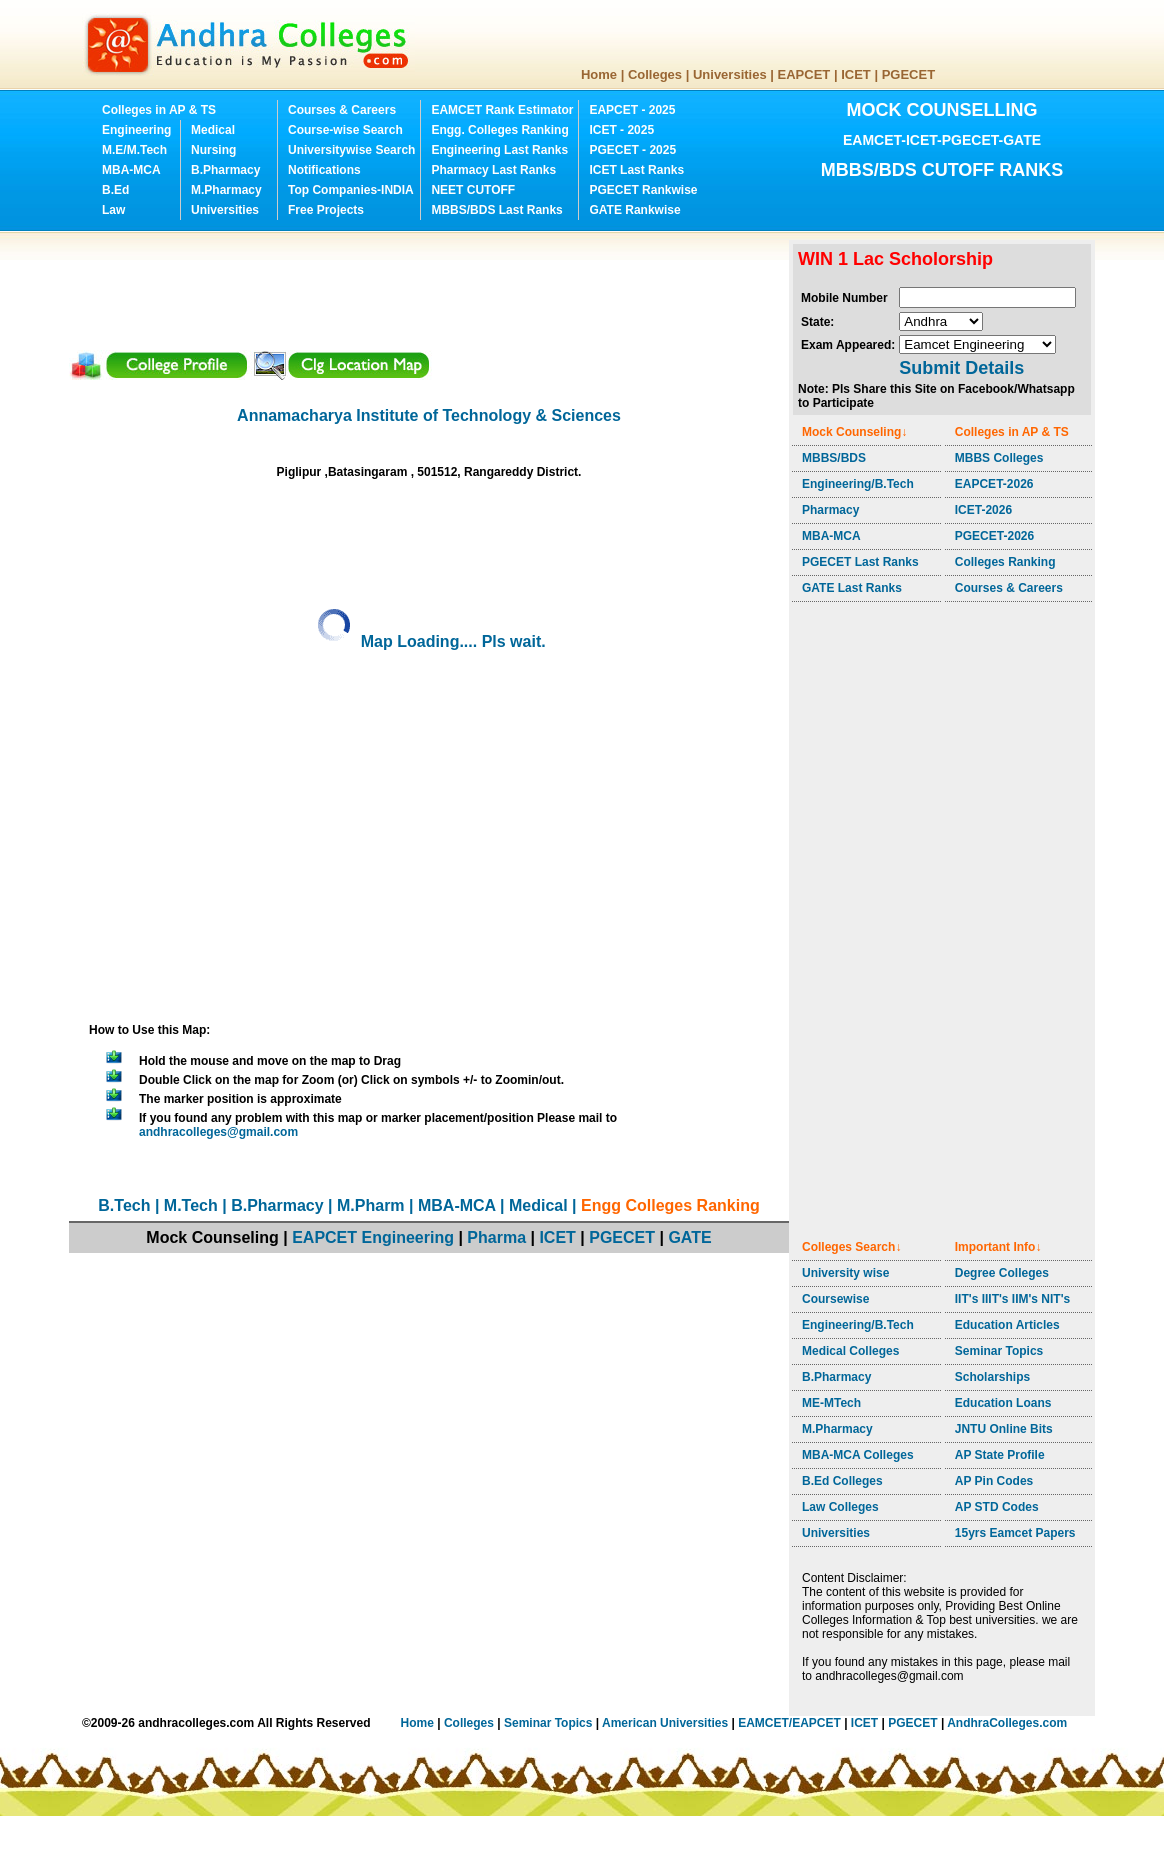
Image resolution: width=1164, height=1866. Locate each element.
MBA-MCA (131, 170)
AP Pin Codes (994, 1481)
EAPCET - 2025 (632, 110)
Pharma (496, 1237)
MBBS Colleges (999, 458)
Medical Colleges (850, 1351)
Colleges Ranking (1005, 562)
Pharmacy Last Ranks (493, 170)
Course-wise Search (345, 130)
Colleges (655, 74)
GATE (689, 1237)
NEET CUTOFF (473, 190)
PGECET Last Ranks (860, 562)
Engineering (136, 130)
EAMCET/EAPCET (789, 1723)
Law (113, 210)
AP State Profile (1000, 1455)
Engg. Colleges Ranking (499, 130)
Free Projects (326, 210)
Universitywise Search (351, 150)
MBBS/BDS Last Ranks (496, 210)
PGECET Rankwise (643, 190)
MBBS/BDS (834, 458)
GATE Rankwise (634, 210)
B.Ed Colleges (842, 1481)
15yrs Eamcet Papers (1015, 1533)
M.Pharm (371, 1205)
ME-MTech (831, 1403)
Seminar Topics (999, 1351)
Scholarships (992, 1377)
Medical (213, 130)
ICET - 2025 (621, 130)
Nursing (213, 150)
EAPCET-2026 (994, 484)
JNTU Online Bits (1004, 1429)
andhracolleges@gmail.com (218, 1132)
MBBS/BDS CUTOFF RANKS (942, 170)
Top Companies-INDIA (351, 190)
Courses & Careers (342, 110)
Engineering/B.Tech (858, 484)
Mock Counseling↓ (854, 432)
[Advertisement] (433, 285)
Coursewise (835, 1299)
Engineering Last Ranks (499, 150)
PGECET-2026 (994, 536)
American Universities (665, 1723)
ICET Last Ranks (636, 170)
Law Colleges (840, 1507)
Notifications (324, 170)
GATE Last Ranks (852, 588)
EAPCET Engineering (373, 1237)
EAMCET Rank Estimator (502, 110)
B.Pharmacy (225, 170)
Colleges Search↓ (851, 1247)
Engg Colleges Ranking (670, 1205)
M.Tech (191, 1205)
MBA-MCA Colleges (858, 1455)
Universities (730, 74)
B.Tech (124, 1205)
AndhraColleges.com (1007, 1723)
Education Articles (1007, 1325)
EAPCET (804, 74)
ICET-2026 (983, 510)
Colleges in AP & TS (159, 110)
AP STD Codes (997, 1507)
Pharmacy (830, 510)
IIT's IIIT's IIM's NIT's (1012, 1299)
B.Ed (115, 190)
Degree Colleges (1002, 1273)
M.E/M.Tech (134, 150)
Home (599, 74)
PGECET (908, 74)
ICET (856, 74)
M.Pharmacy (226, 190)
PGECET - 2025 (632, 150)
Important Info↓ (998, 1247)
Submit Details (961, 368)
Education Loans (1003, 1403)
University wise (845, 1273)
